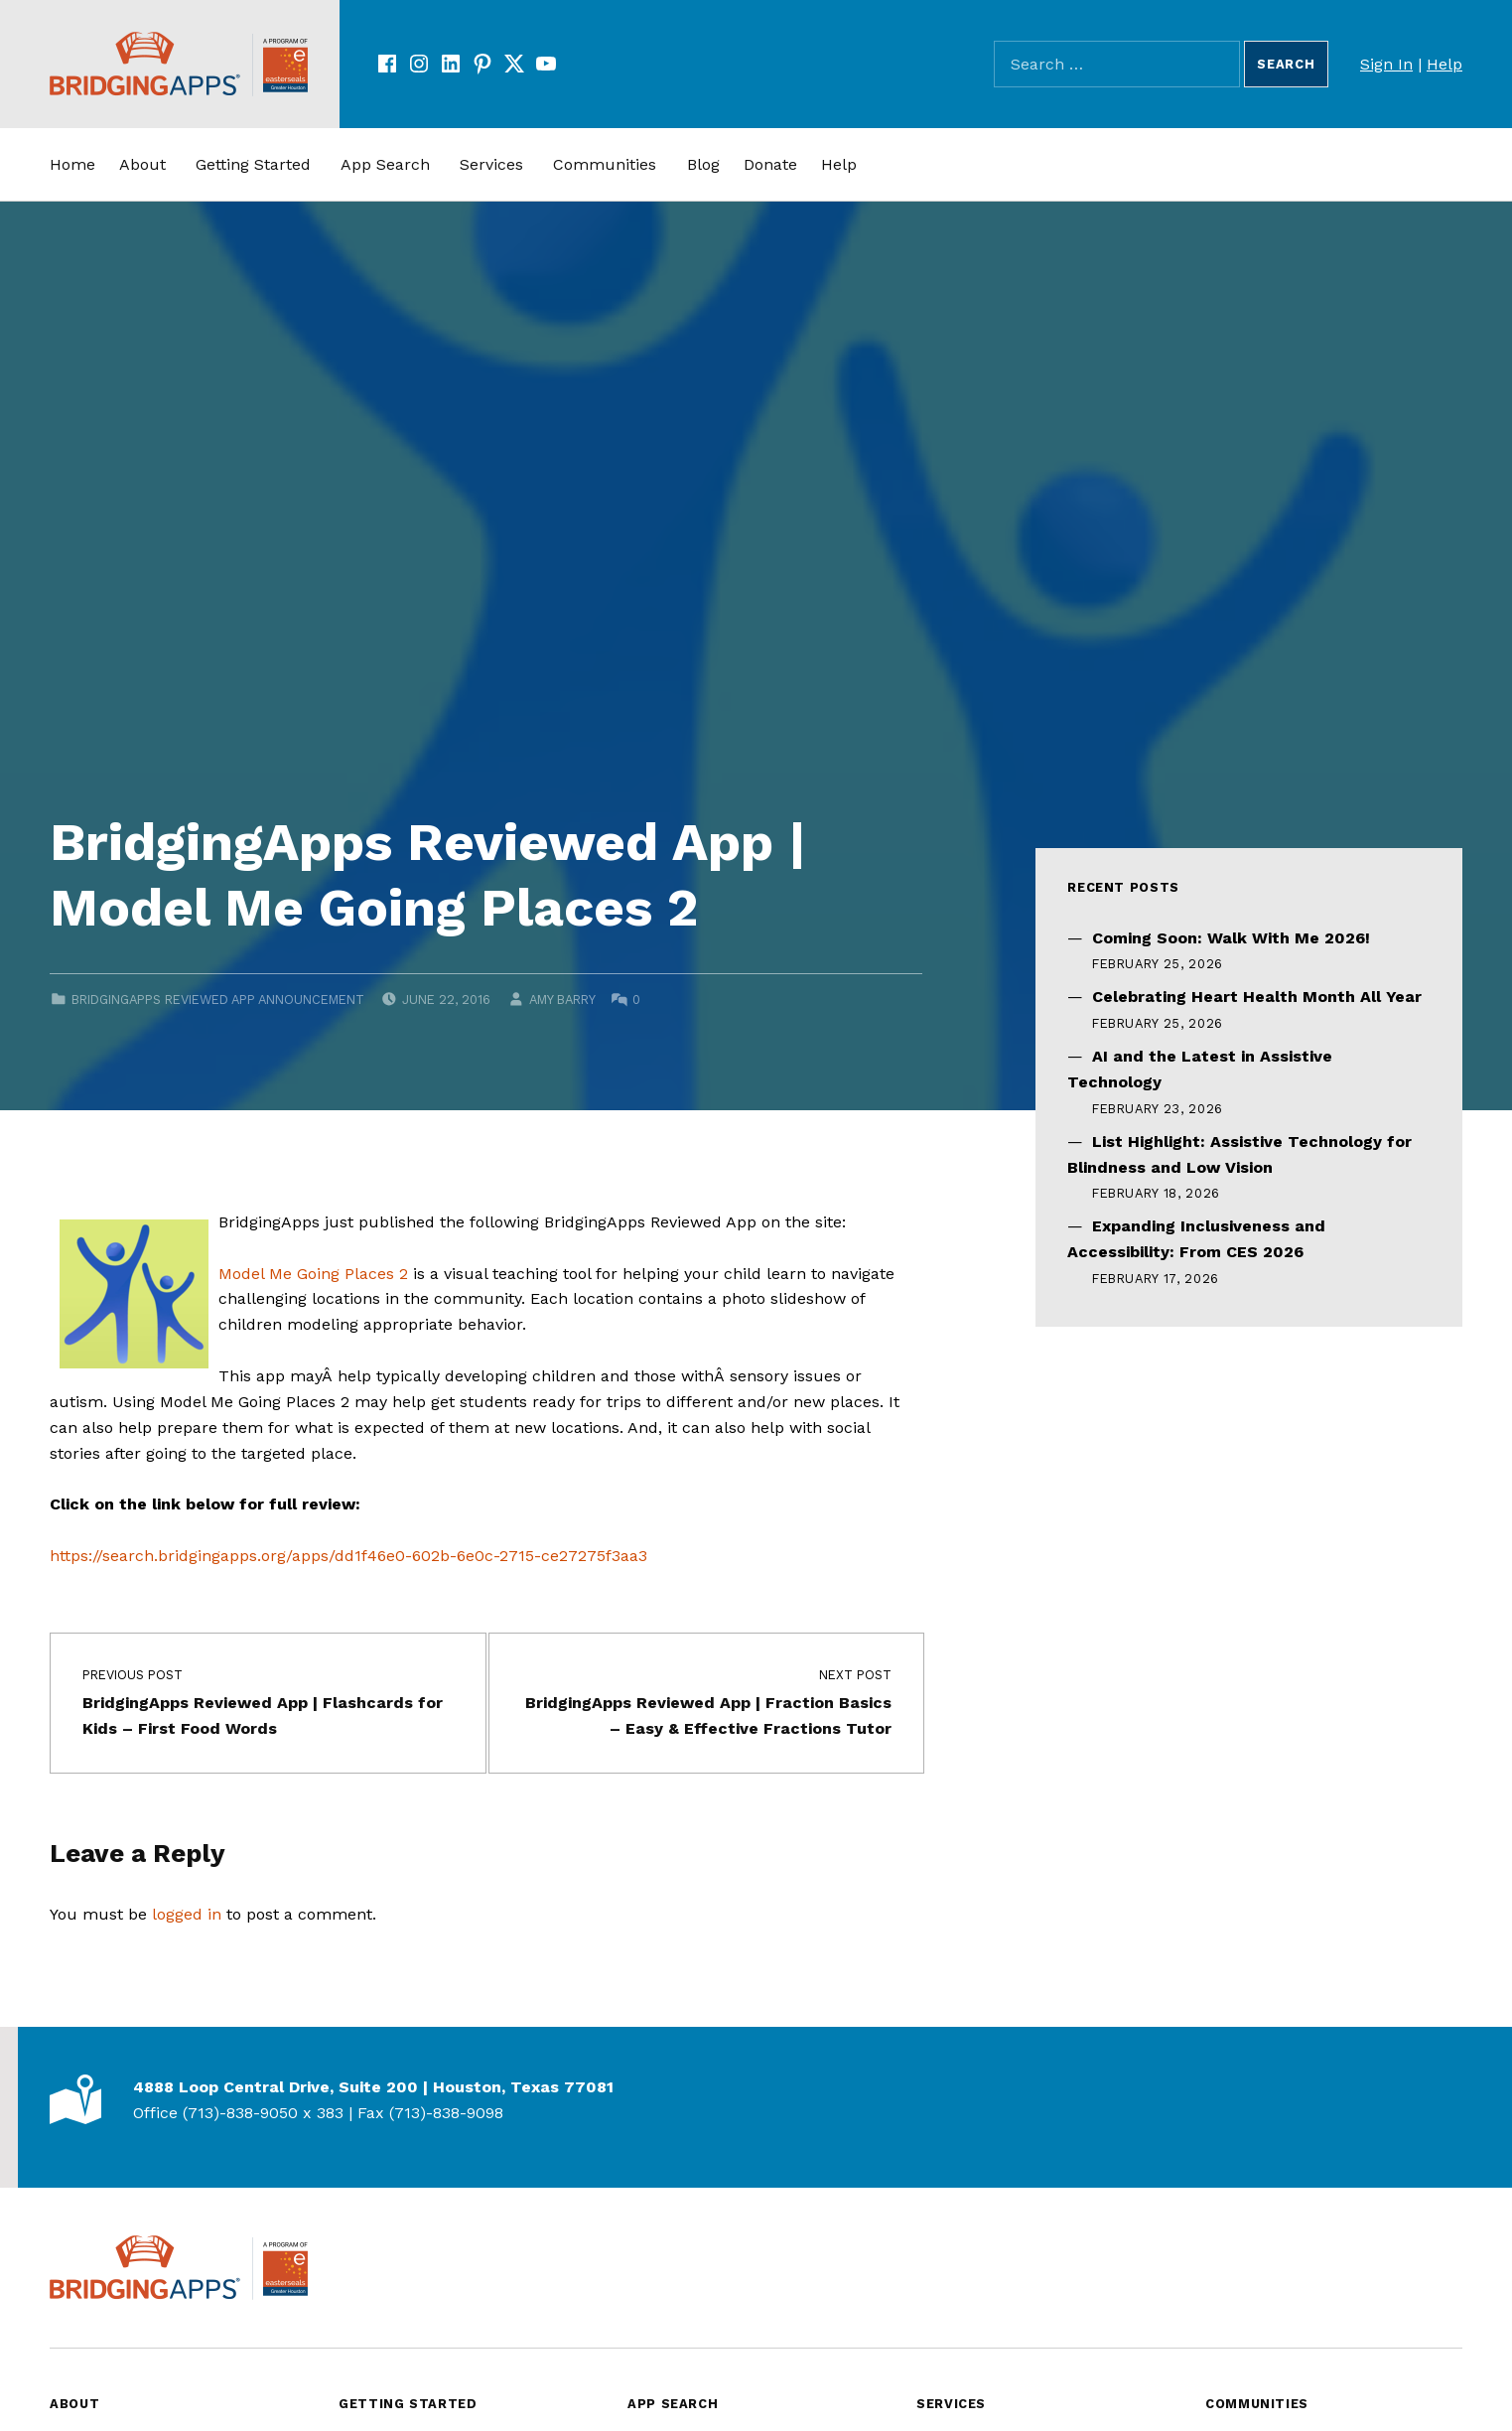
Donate (770, 164)
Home (72, 164)
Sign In (1386, 64)
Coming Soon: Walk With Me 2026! (1231, 938)
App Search (385, 164)
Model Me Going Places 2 (313, 1273)
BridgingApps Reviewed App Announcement (217, 999)
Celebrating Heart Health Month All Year (1257, 996)
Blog (703, 164)
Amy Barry (562, 999)
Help (1444, 64)
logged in (186, 1914)
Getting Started (253, 164)
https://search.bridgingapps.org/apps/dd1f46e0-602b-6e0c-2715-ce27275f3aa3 (348, 1555)
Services (491, 164)
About (142, 164)
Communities (604, 164)
